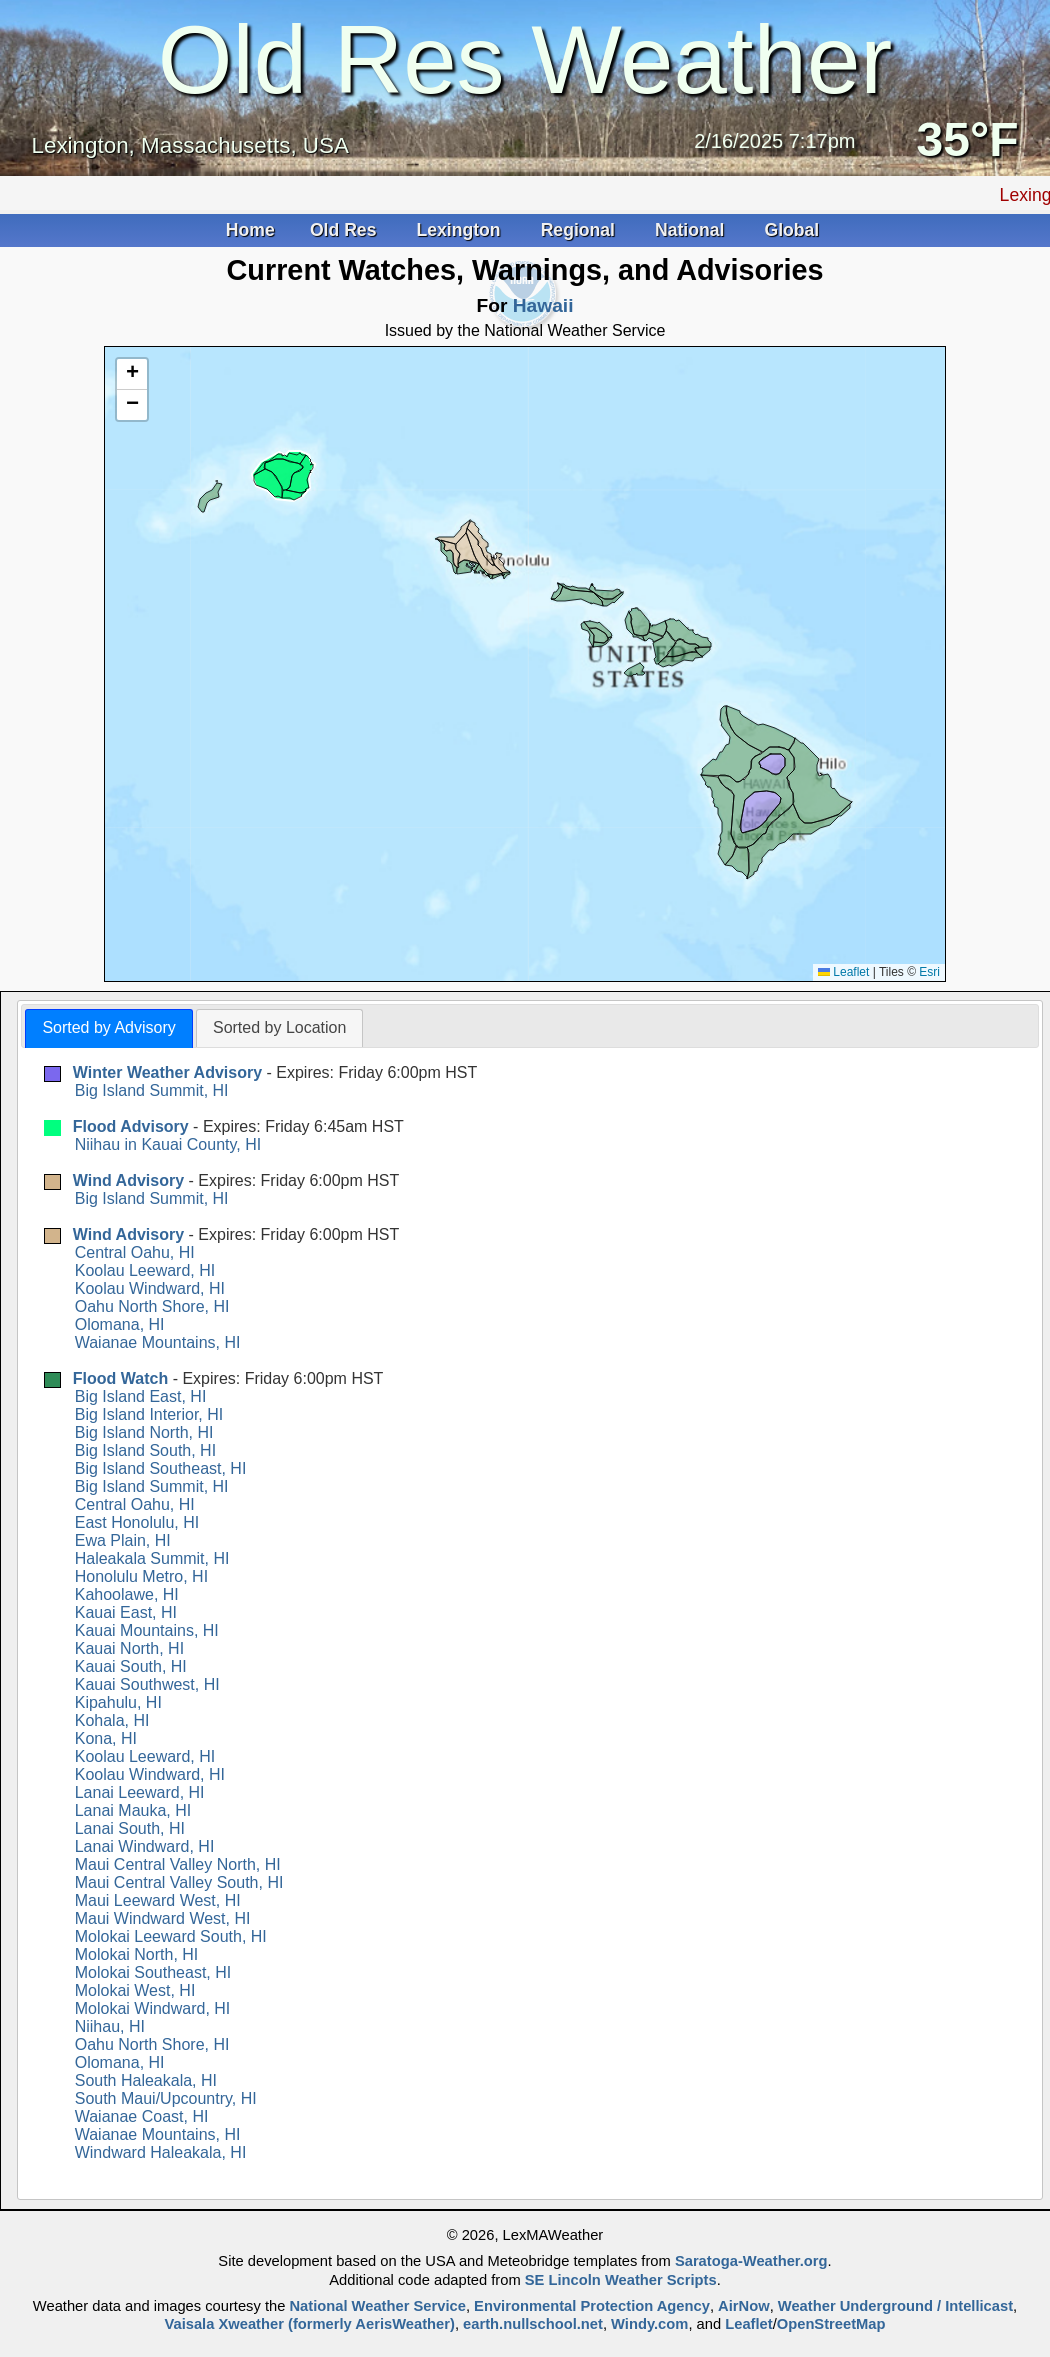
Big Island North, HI (144, 1432)
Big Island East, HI (141, 1396)
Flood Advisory (131, 1126)
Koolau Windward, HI (150, 1288)
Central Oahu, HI (135, 1252)
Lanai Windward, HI (145, 1846)
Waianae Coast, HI (142, 2116)
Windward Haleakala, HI (161, 2152)
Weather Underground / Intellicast (895, 2306)
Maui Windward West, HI (163, 1918)
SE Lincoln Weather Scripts (621, 2280)
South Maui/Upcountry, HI (166, 2098)
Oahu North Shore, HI (152, 1306)
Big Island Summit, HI (152, 1090)
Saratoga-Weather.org (751, 2261)
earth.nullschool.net (533, 2324)
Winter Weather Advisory (167, 1072)
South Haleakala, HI (146, 2080)
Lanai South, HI (130, 1828)
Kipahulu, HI (118, 1702)
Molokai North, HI (137, 1954)
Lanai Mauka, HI (133, 1810)
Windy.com (649, 2324)
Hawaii (543, 305)
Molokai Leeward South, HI (171, 1936)
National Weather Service (377, 2306)
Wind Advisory (128, 1180)
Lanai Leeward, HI (140, 1792)
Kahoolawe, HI (127, 1594)
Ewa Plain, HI (123, 1540)
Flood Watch (120, 1378)
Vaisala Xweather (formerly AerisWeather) (309, 2324)
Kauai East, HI (126, 1612)
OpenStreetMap (831, 2324)
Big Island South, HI (145, 1450)
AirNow (744, 2306)
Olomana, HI (120, 1324)
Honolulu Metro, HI (141, 1576)
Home (250, 230)
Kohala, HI (112, 1720)
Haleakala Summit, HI (152, 1558)
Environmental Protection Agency (592, 2306)
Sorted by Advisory (108, 1027)
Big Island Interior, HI (149, 1414)
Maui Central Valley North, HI (178, 1864)
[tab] (108, 1028)
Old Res (345, 230)
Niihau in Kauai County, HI (168, 1144)
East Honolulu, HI (137, 1522)
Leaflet (843, 972)
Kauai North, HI (129, 1648)
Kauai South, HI (131, 1666)
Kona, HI (106, 1738)
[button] (132, 374)
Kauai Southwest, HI (147, 1684)
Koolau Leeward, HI (145, 1270)
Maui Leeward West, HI (158, 1900)
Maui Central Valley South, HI (179, 1882)
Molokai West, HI (135, 1990)
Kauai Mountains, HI (147, 1630)
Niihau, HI (110, 2026)
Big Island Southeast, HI (161, 1468)
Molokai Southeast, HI (153, 1972)
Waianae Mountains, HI (158, 1342)
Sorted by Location (279, 1027)
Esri (929, 972)
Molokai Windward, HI (153, 2008)
